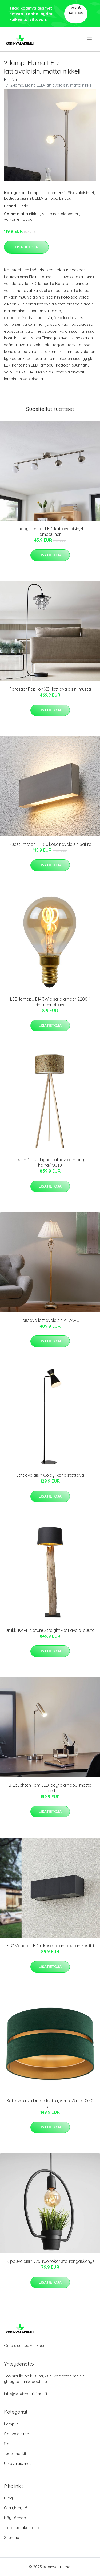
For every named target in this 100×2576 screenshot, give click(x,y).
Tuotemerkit (55, 192)
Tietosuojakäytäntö (22, 2527)
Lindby (65, 198)
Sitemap (11, 2537)
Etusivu (10, 79)
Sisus (9, 2443)
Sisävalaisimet (81, 192)
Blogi (9, 2498)
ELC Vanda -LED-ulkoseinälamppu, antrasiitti (50, 1945)
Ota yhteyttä (15, 2507)
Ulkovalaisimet (17, 2463)
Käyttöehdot (15, 2517)
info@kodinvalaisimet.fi (25, 2393)
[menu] (89, 39)
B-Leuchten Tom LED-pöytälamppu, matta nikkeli (50, 1787)
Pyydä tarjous (76, 10)
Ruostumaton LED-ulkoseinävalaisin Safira (50, 844)
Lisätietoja (26, 247)
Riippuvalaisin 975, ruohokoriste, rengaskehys (50, 2261)
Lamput (35, 192)
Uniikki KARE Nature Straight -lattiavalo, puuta (50, 1630)
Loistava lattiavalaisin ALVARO (50, 1320)
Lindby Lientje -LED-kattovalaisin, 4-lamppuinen (50, 531)
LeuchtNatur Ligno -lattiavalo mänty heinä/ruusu (50, 1162)
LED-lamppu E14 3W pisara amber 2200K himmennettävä (50, 1001)
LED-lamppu (46, 198)
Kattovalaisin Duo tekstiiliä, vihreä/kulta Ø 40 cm (50, 2103)
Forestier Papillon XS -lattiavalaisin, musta (50, 689)
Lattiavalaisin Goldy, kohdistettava (50, 1475)
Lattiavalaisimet (18, 198)
